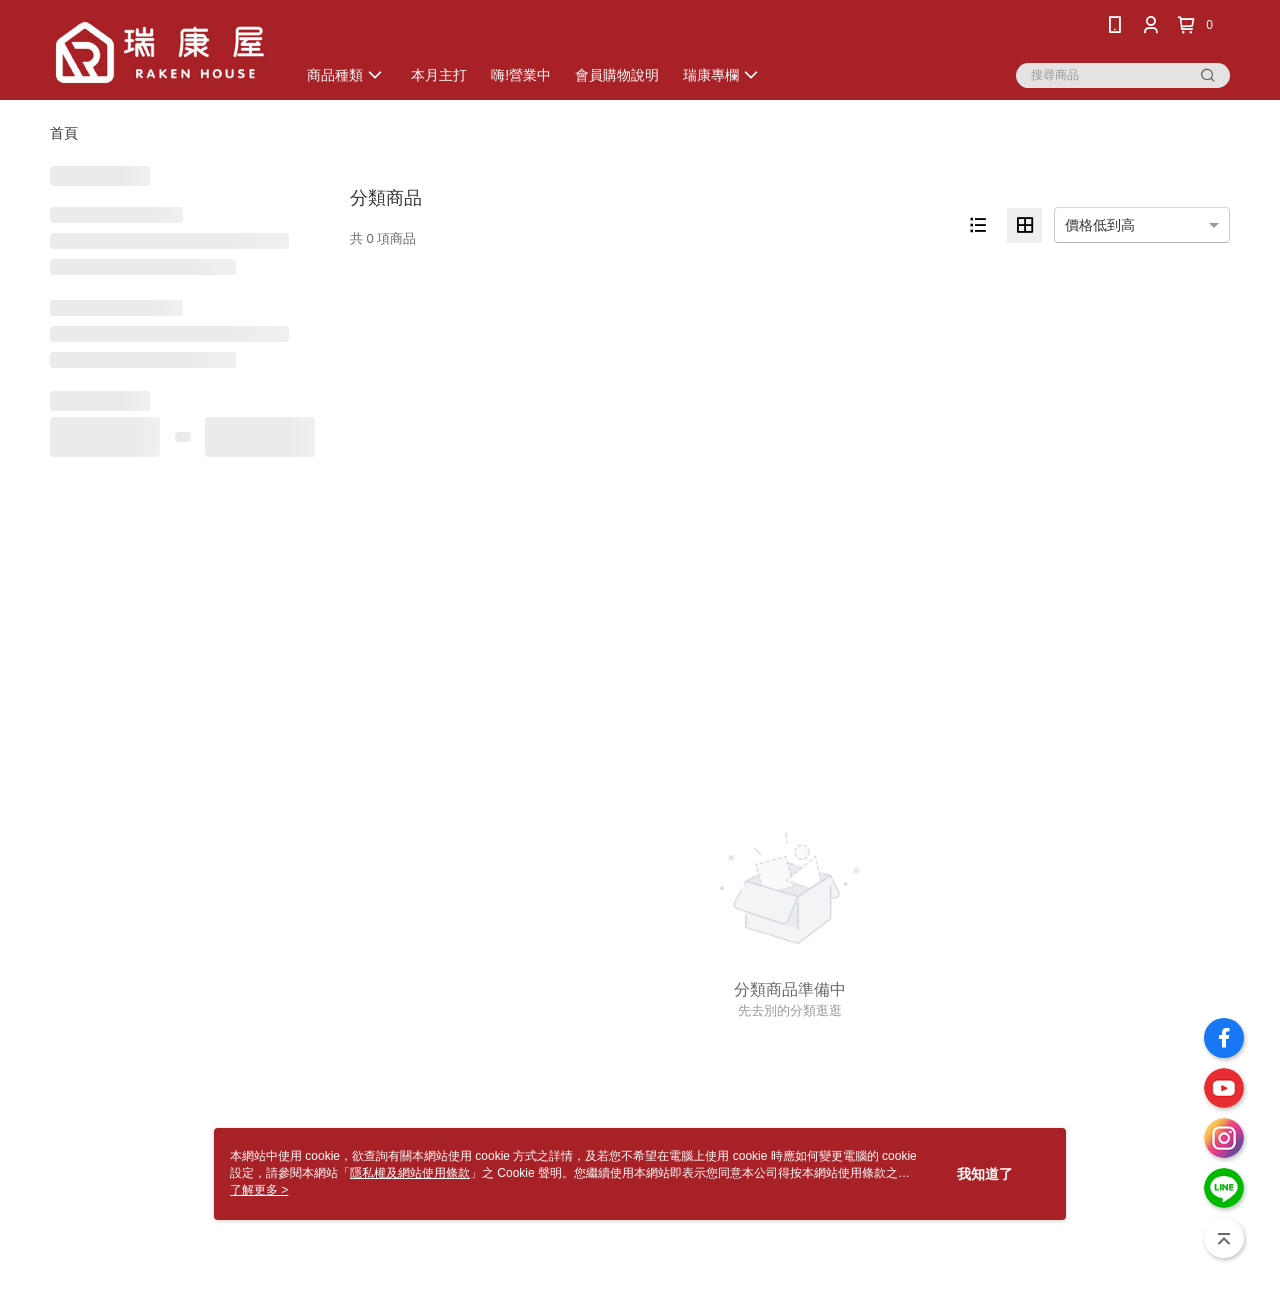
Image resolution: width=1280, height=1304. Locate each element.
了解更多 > (259, 1190)
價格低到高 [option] (1100, 225)
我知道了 (985, 1174)
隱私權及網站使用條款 (410, 1173)
